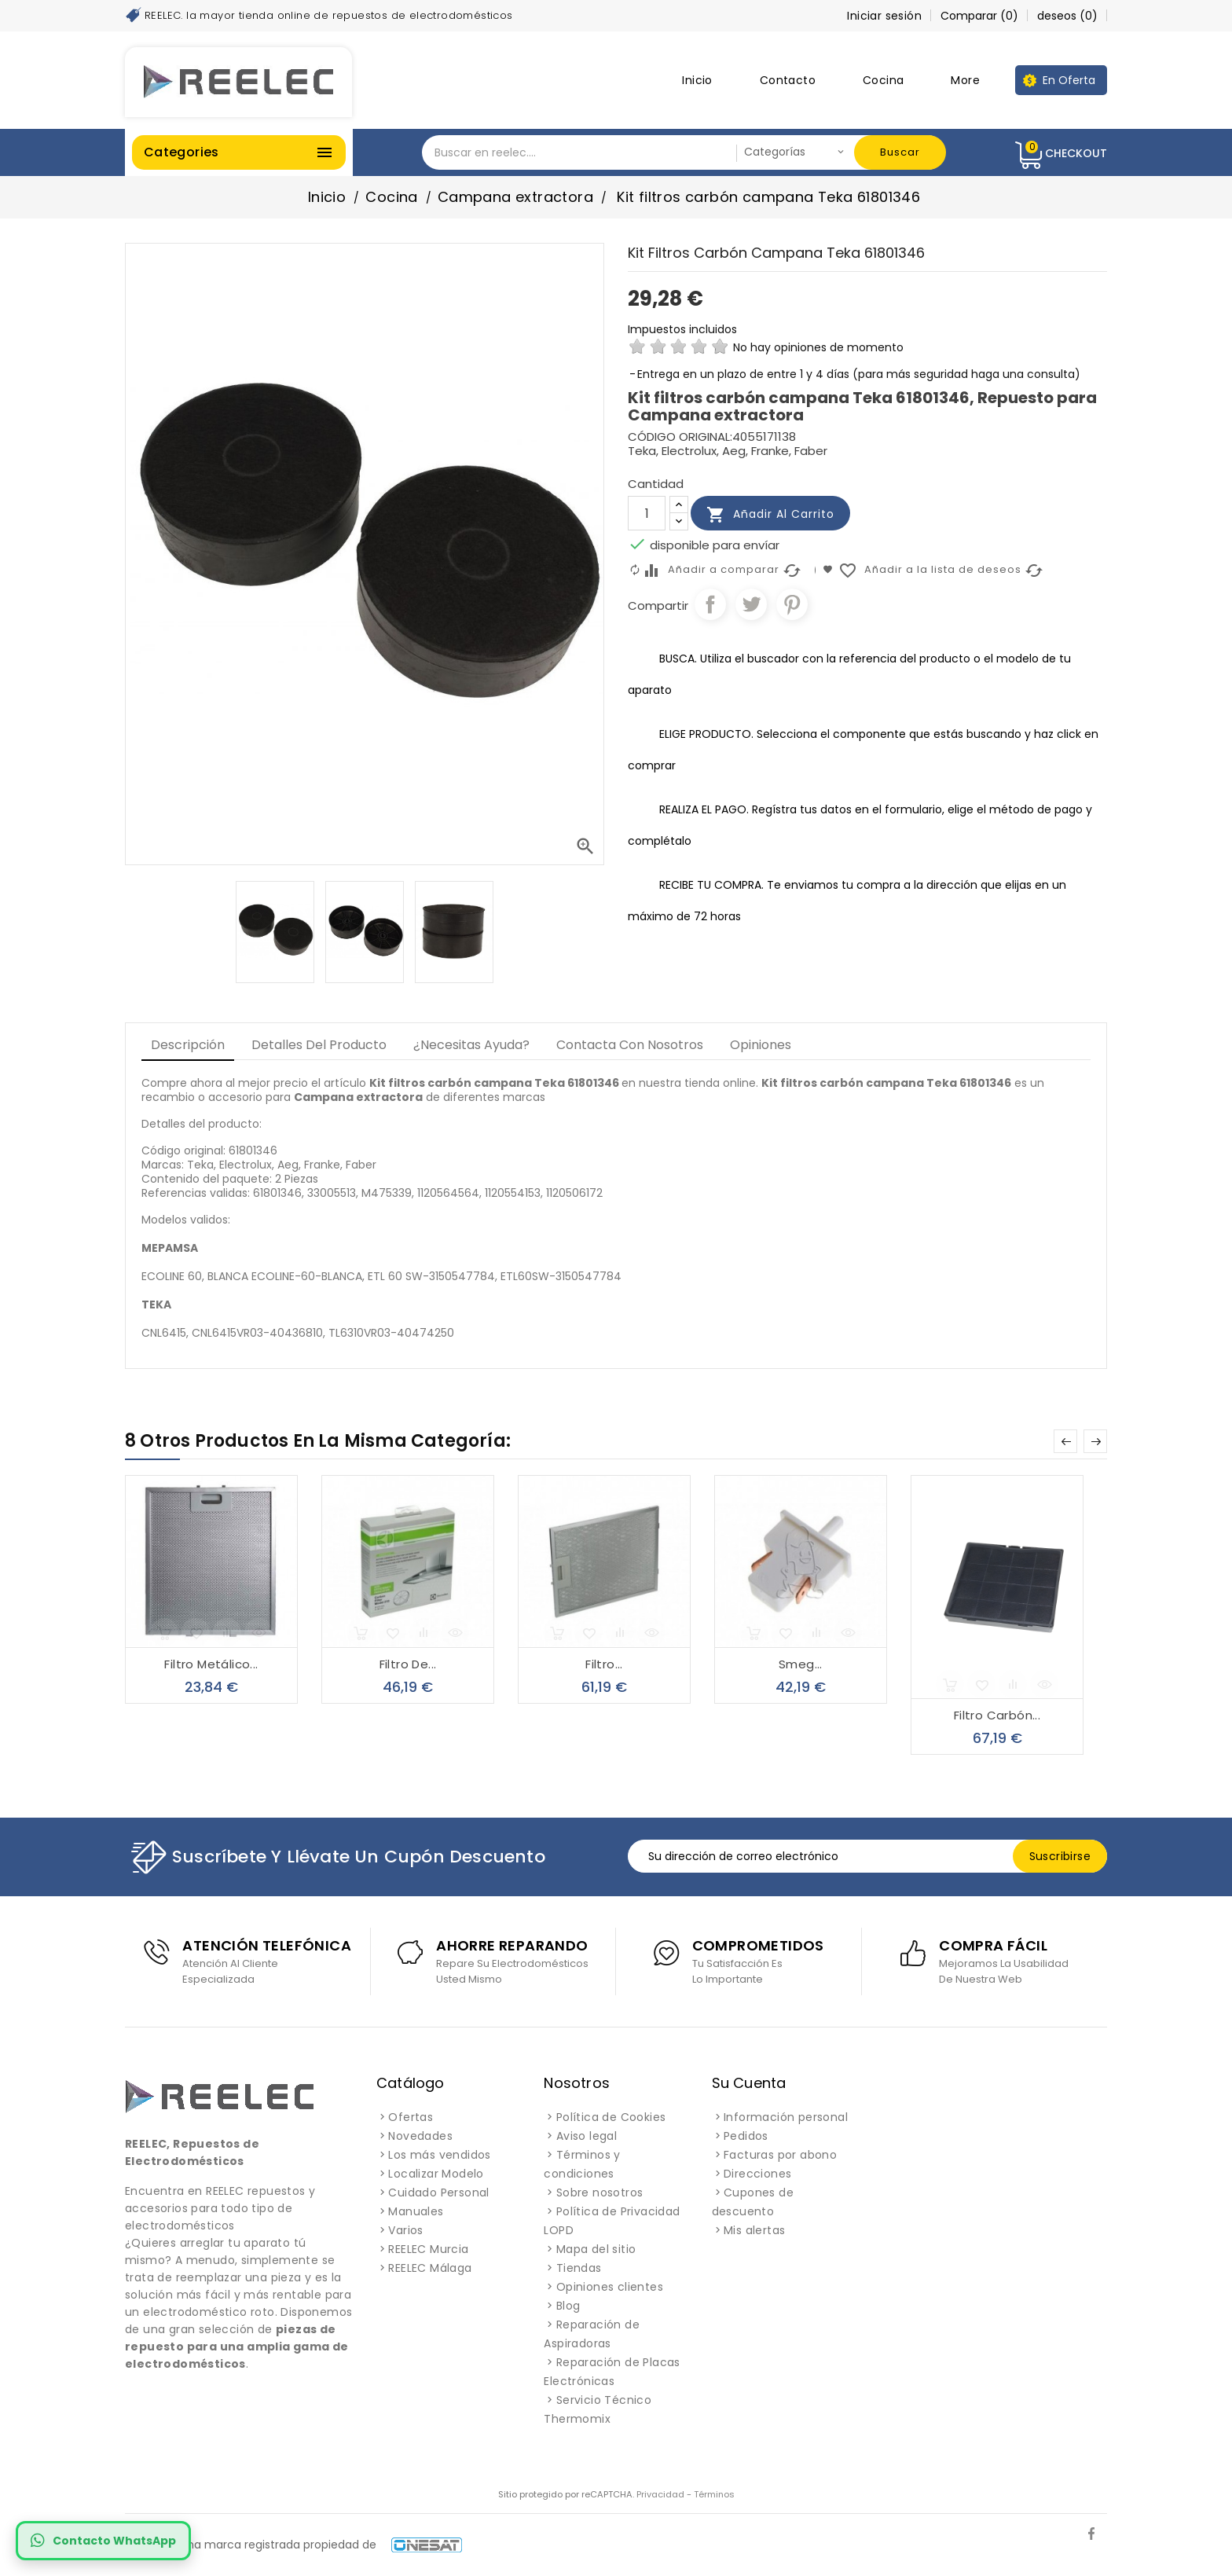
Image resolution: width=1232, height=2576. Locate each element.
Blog (568, 2306)
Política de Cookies (611, 2117)
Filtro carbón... (997, 1715)
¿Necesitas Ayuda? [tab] (471, 1045)
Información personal (786, 2117)
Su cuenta (749, 2083)
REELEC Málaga (429, 2268)
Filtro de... (408, 1664)
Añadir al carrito (770, 514)
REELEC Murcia (428, 2249)
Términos (714, 2494)
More (965, 80)
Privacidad (660, 2494)
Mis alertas (754, 2230)
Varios (405, 2230)
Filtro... (604, 1664)
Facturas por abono (780, 2155)
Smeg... (801, 1664)
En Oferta (1069, 80)
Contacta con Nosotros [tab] (629, 1045)
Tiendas (579, 2268)
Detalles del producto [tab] (319, 1045)
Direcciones (757, 2174)
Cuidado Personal (438, 2192)
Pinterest (792, 604)
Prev (1065, 1441)
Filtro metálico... (211, 1664)
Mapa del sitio (596, 2249)
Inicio (697, 80)
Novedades (420, 2136)
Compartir (710, 604)
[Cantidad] (647, 513)
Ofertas (410, 2117)
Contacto (788, 80)
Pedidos (746, 2136)
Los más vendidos (439, 2155)
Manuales (415, 2211)
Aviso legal (586, 2136)
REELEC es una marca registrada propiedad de (293, 2544)
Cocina (883, 80)
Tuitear (751, 604)
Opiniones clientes (609, 2287)
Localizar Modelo (435, 2174)
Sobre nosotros (600, 2192)
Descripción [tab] (188, 1045)
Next (1095, 1441)
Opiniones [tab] (760, 1045)
